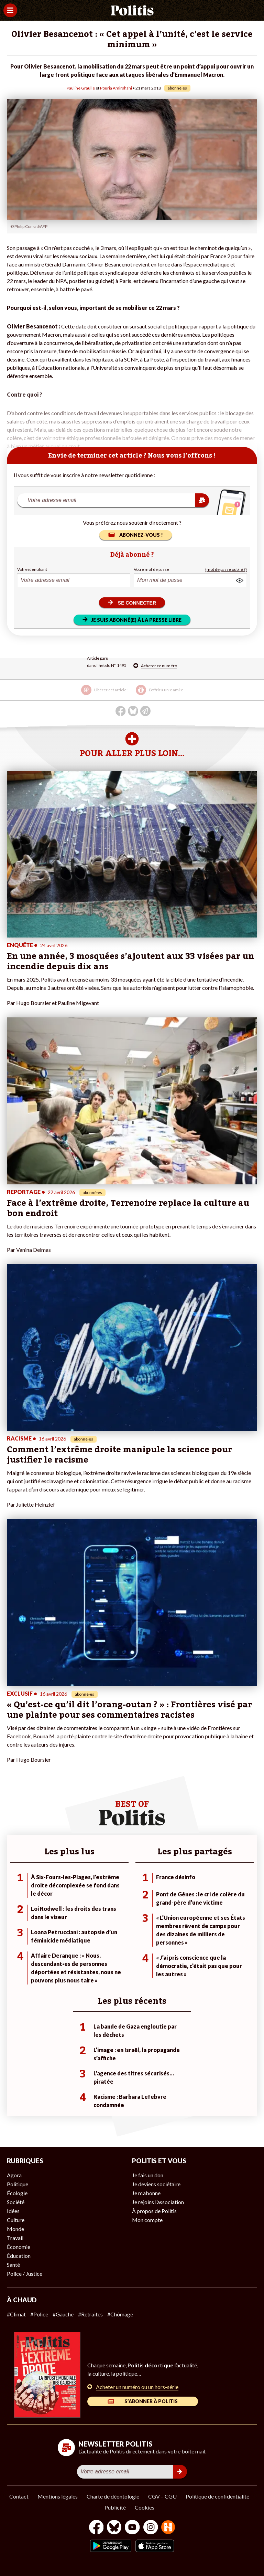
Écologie (17, 2193)
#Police (39, 2314)
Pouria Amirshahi (116, 88)
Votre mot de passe (151, 569)
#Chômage (120, 2314)
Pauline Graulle (81, 88)
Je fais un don (147, 2175)
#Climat (16, 2314)
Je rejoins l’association (158, 2202)
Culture (15, 2220)
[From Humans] (168, 2528)
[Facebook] (96, 2528)
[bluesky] (114, 2528)
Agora (14, 2175)
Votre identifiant (32, 569)
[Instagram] (150, 2528)
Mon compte (147, 2220)
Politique (17, 2184)
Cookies (144, 2507)
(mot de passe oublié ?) (226, 569)
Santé (13, 2264)
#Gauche (63, 2314)
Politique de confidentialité (217, 2496)
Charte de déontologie (113, 2496)
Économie (18, 2246)
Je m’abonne (146, 2193)
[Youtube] (132, 2528)
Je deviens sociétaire (156, 2184)
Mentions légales (57, 2496)
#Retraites (90, 2314)
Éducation (19, 2255)
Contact (19, 2496)
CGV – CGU (162, 2496)
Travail (15, 2237)
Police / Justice (24, 2273)
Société (15, 2202)
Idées (13, 2211)
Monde (15, 2229)
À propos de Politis (154, 2211)
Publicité (115, 2507)
